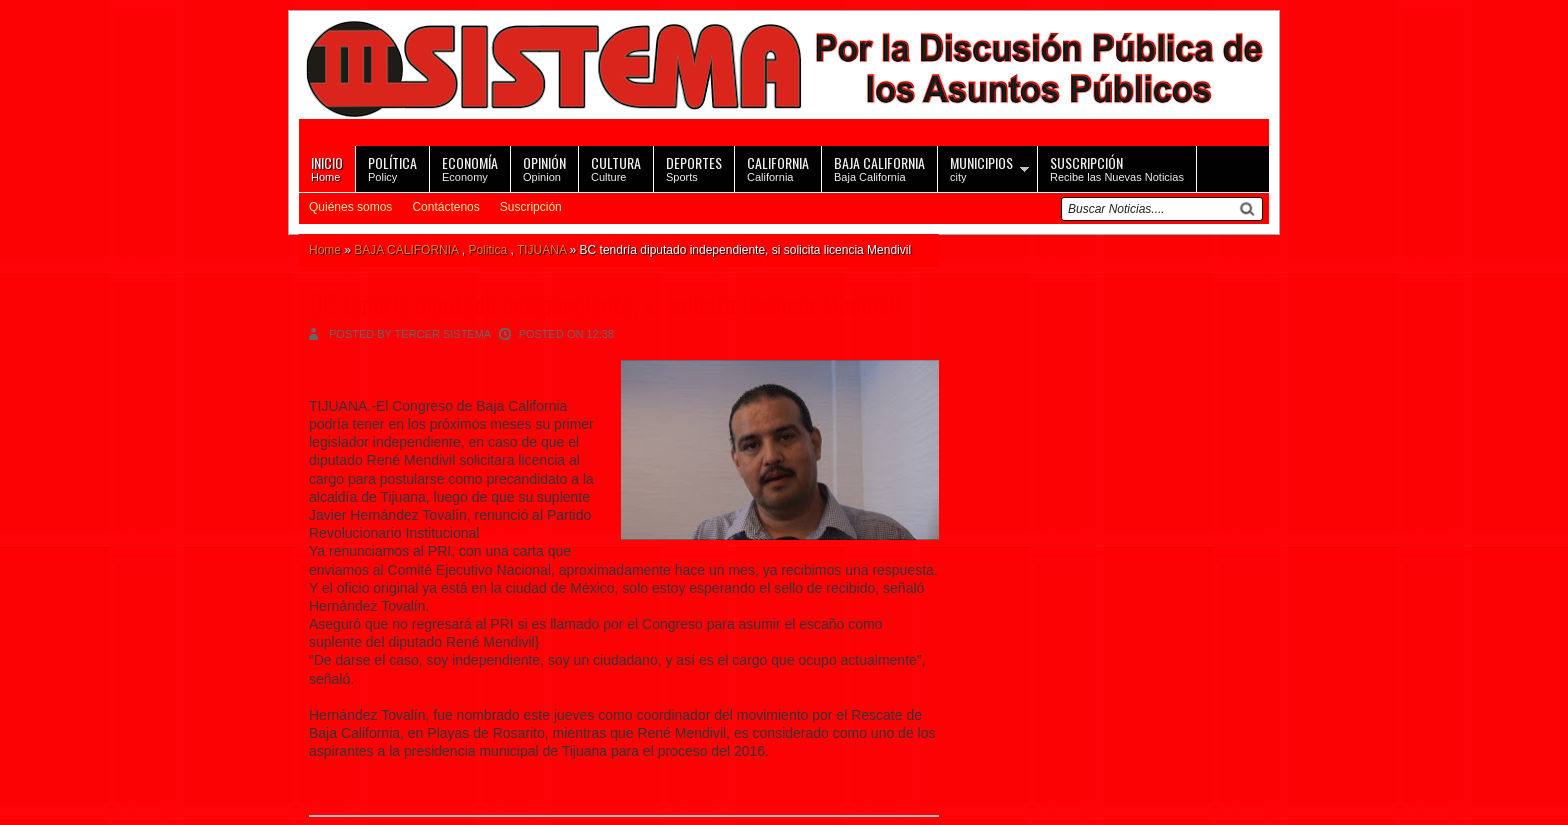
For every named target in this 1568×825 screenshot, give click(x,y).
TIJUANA (541, 250)
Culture (616, 167)
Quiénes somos (350, 207)
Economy (470, 167)
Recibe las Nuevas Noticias (1117, 167)
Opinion (544, 167)
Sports (694, 167)
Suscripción (531, 207)
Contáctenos (445, 207)
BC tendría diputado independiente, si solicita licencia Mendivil (604, 303)
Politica (487, 250)
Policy (392, 167)
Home (327, 167)
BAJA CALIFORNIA (406, 250)
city (981, 167)
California (778, 167)
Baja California (879, 167)
